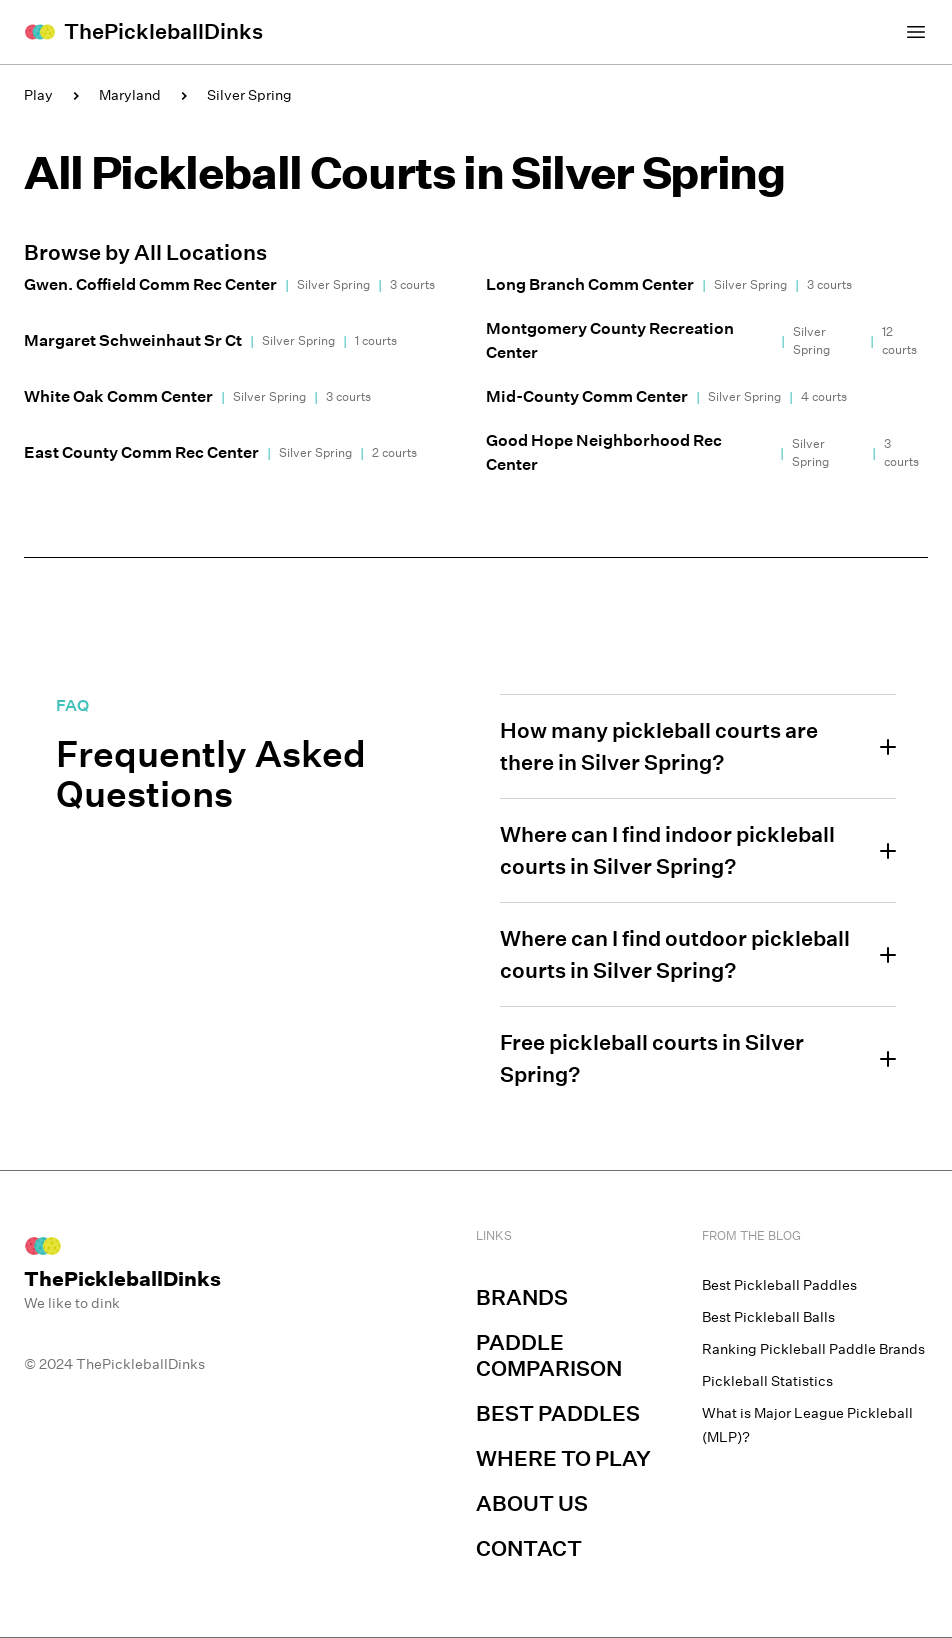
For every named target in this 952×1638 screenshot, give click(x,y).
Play (38, 95)
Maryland (130, 95)
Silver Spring (249, 95)
